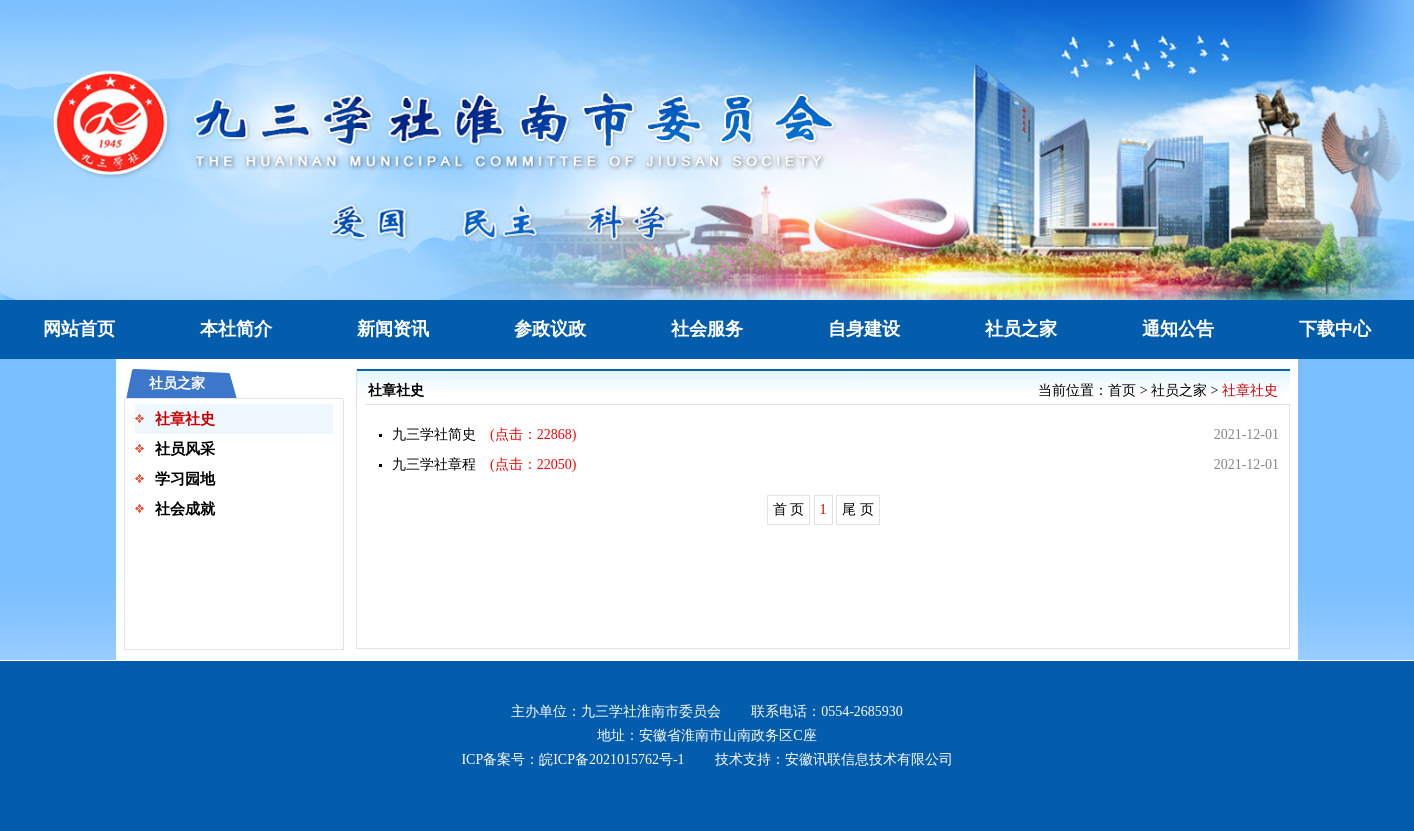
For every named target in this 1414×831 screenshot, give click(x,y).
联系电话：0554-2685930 (827, 711)
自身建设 (864, 329)
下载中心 (1335, 329)
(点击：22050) (526, 464)
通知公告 (1178, 329)
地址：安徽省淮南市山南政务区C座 (706, 735)
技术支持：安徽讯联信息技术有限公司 (834, 759)
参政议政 (550, 329)
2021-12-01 (1246, 434)
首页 (1122, 390)
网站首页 (79, 329)
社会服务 (707, 329)
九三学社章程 (434, 464)
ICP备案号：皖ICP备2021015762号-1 (572, 759)
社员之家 (1021, 329)
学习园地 (185, 479)
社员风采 (185, 449)
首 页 (789, 509)
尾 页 (858, 509)
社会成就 (185, 509)
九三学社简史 (434, 434)
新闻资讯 (393, 329)
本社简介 (236, 329)
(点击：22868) (526, 434)
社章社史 (185, 419)
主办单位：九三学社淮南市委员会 (616, 711)
